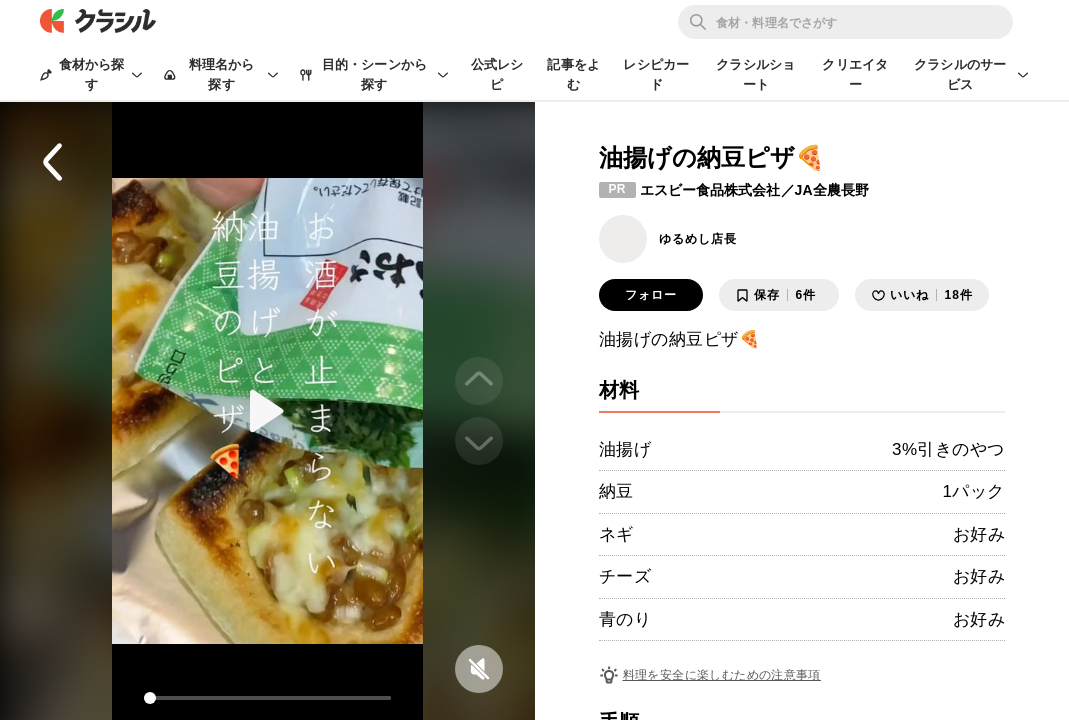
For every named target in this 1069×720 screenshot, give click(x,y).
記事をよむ (573, 74)
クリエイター (855, 74)
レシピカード (656, 74)
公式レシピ (497, 74)
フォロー (651, 295)
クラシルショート (755, 74)
